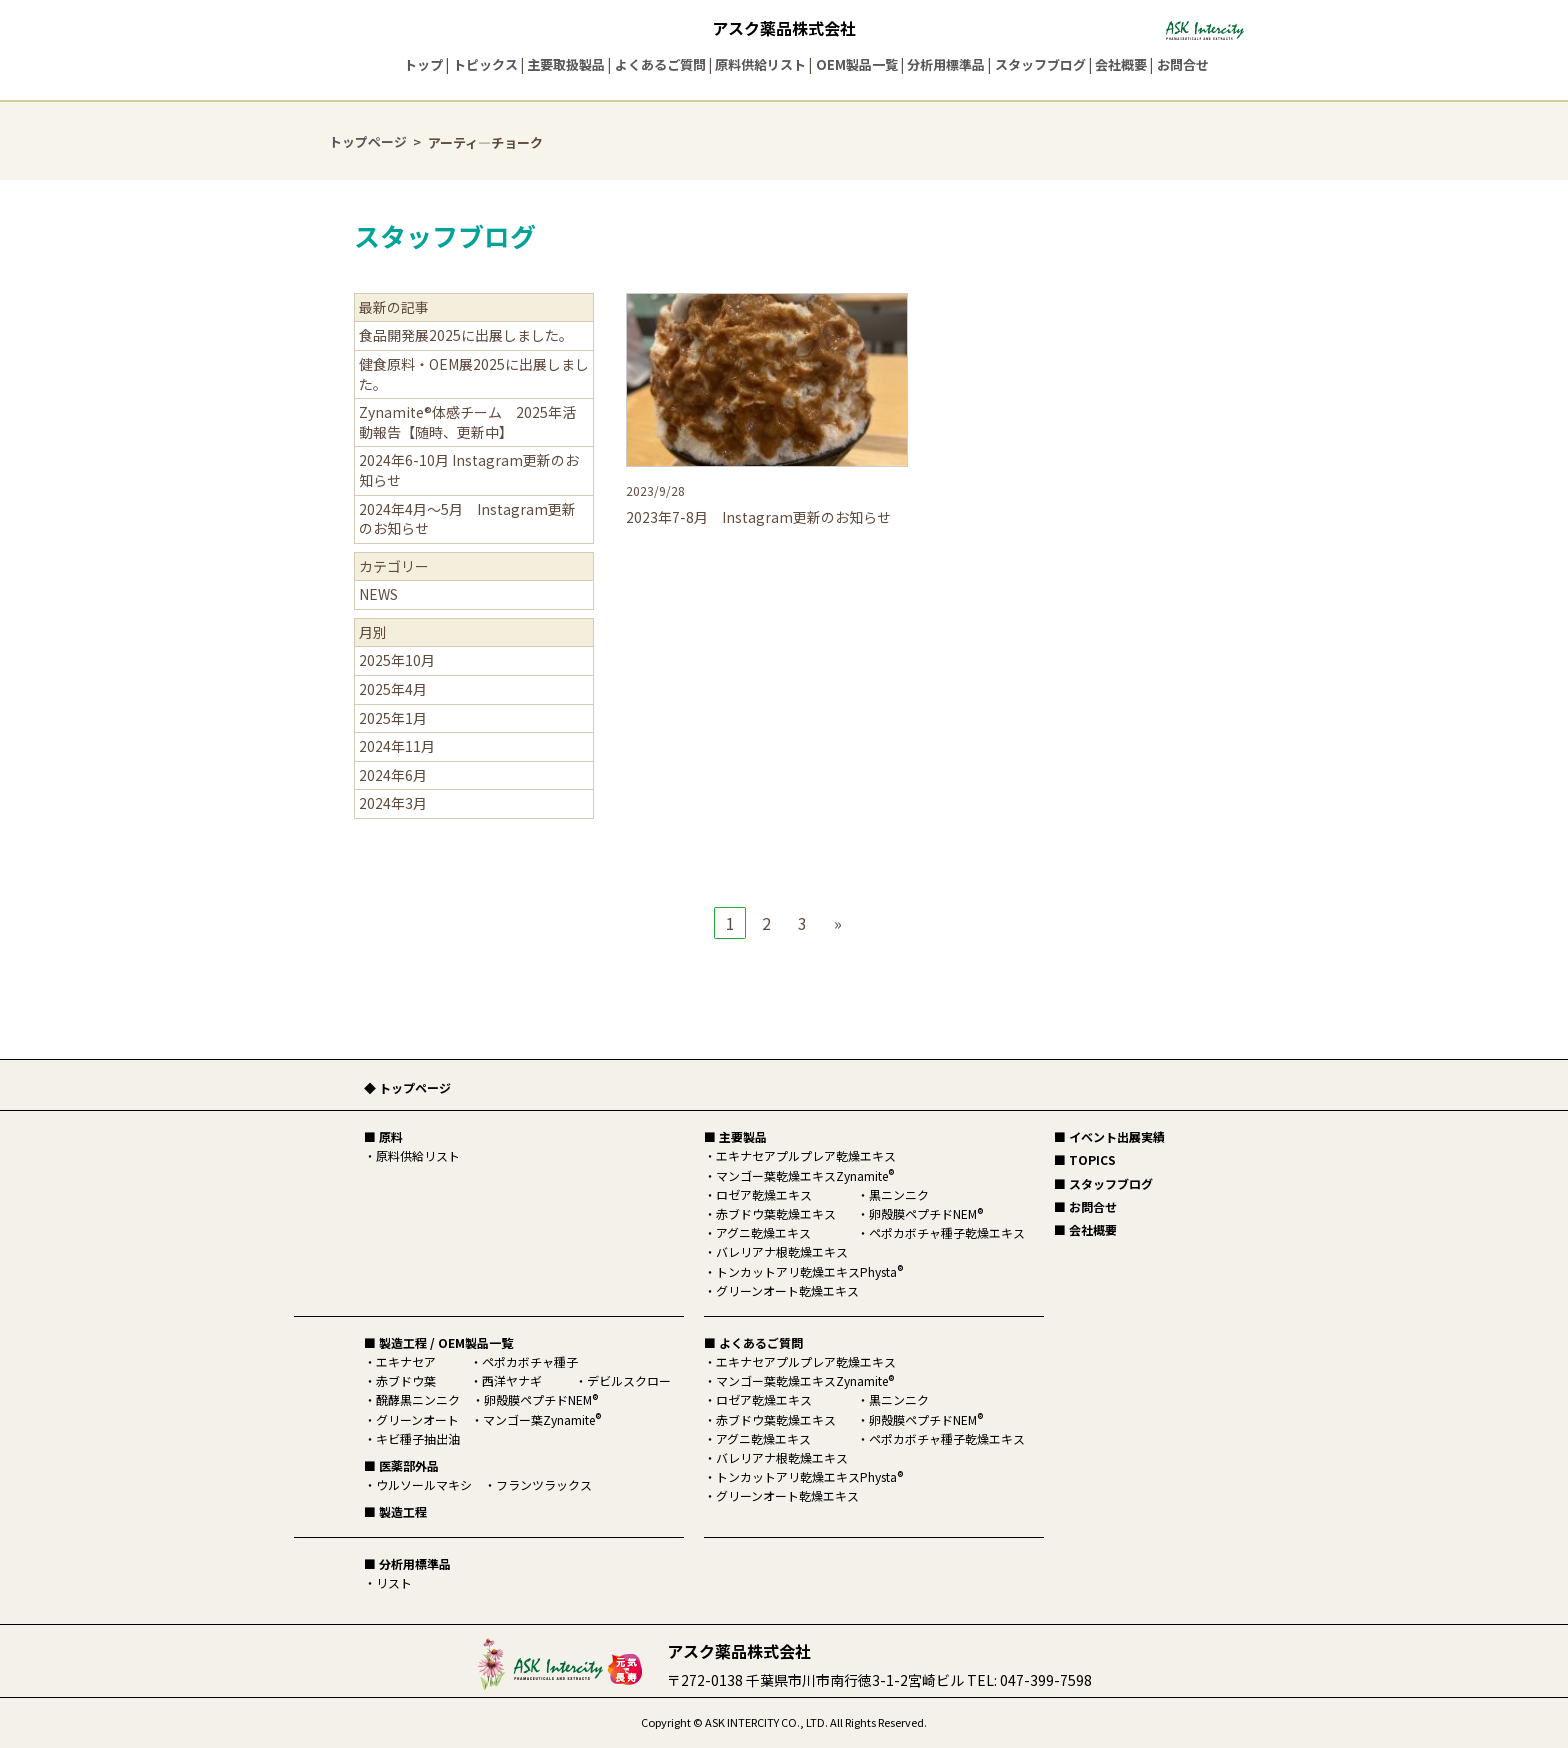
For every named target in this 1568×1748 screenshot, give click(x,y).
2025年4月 (393, 689)
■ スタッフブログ (1103, 1183)
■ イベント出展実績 (1109, 1136)
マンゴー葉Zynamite (542, 1419)
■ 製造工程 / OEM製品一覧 (438, 1342)
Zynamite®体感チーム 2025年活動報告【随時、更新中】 (467, 422)
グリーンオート (417, 1419)
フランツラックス (544, 1484)
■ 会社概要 (1085, 1229)
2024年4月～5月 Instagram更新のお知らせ (467, 519)
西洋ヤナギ (512, 1380)
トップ (423, 64)
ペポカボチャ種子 (530, 1361)
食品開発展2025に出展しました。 (466, 335)
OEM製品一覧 (857, 64)
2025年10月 (397, 660)
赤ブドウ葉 (406, 1380)
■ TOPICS (1085, 1159)
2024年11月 (397, 746)
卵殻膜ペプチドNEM (541, 1399)
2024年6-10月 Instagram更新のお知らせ (469, 470)
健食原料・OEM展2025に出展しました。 (474, 374)
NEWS (378, 594)
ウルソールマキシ (424, 1484)
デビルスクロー (629, 1380)
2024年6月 (393, 775)
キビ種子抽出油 (418, 1438)
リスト (394, 1582)
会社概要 (1121, 64)
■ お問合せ (1085, 1206)
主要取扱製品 (566, 64)
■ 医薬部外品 (401, 1465)
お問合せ (1183, 64)
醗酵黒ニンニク (418, 1399)
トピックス (485, 64)
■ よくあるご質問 (753, 1342)
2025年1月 (393, 718)
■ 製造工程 (395, 1511)
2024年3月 (393, 803)
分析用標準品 (946, 64)
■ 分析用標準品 (407, 1563)
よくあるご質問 (660, 64)
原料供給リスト (760, 64)
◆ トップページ (407, 1087)
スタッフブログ (1040, 64)
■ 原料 (383, 1136)
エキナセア (406, 1361)
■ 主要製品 (735, 1136)
